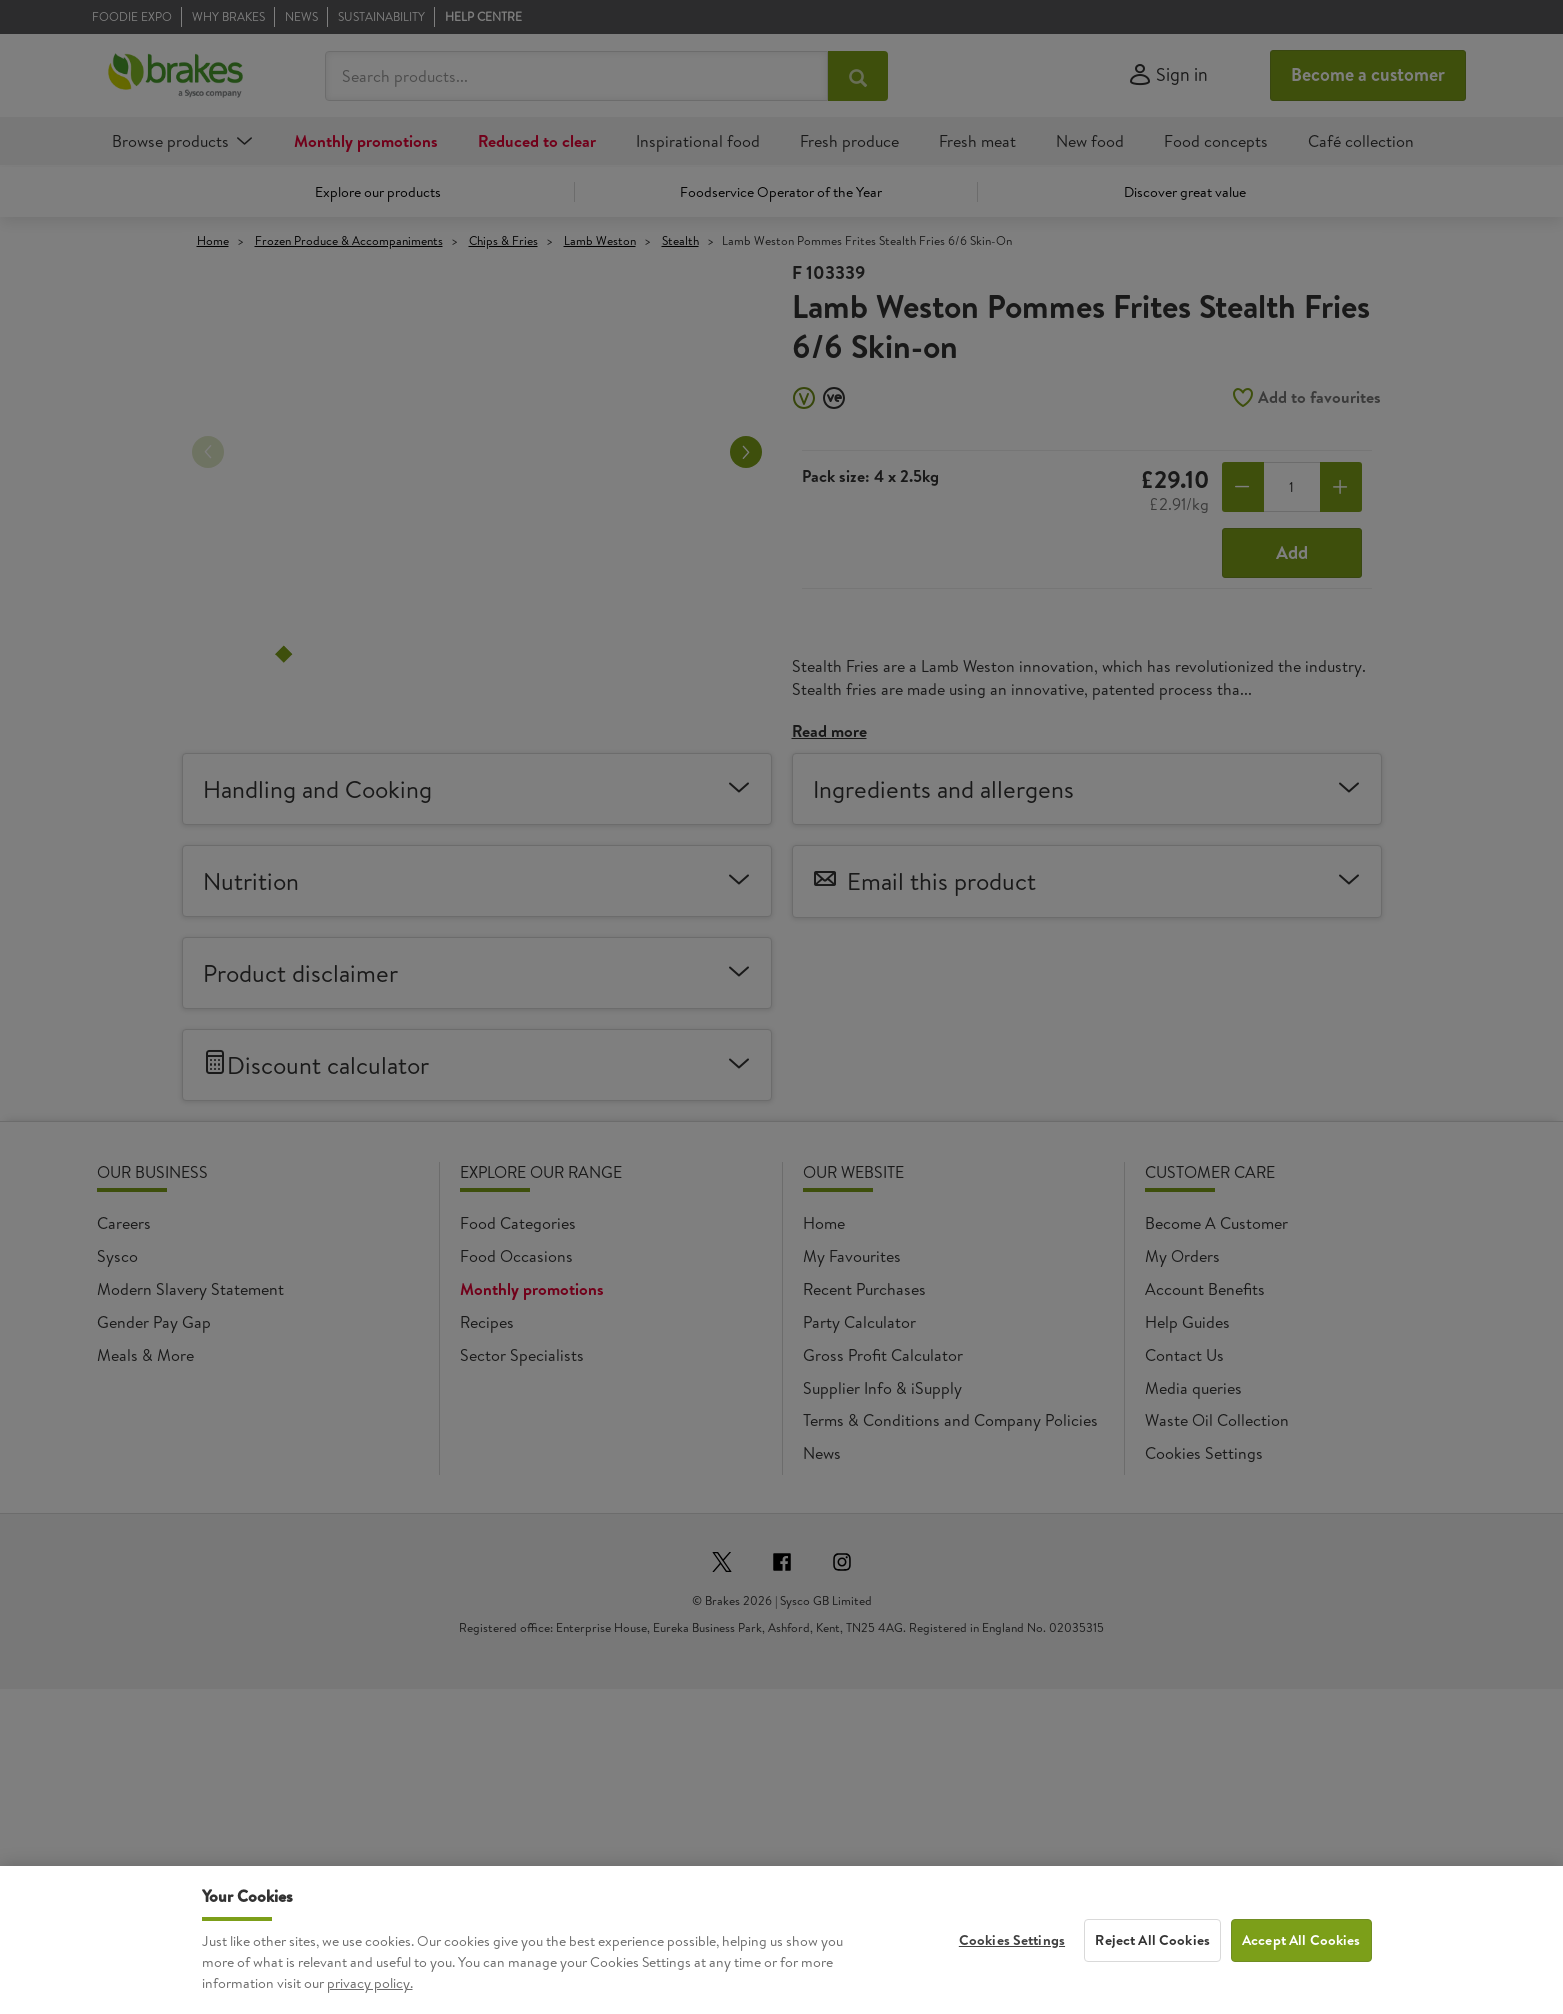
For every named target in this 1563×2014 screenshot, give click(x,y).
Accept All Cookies (1301, 1976)
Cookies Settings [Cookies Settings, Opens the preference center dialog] (1012, 1976)
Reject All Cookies (1152, 1976)
